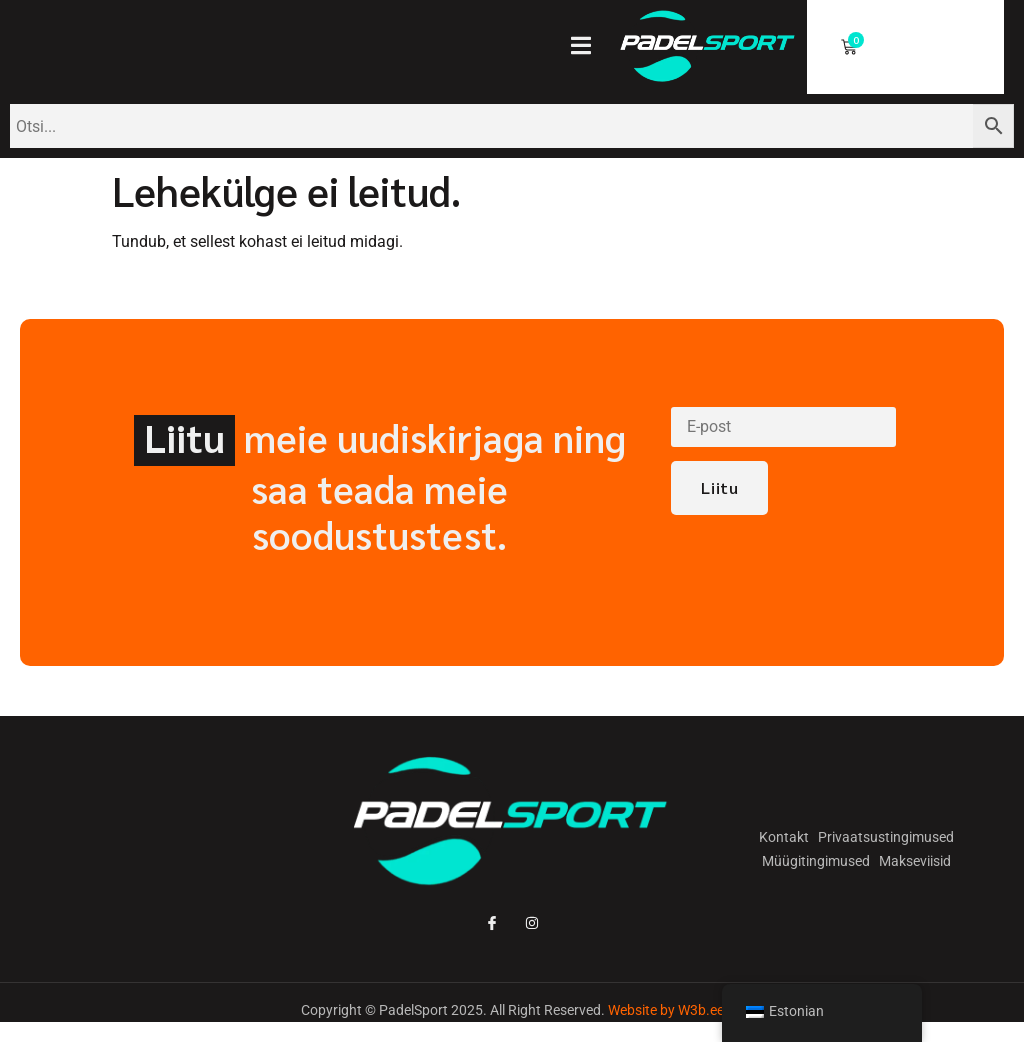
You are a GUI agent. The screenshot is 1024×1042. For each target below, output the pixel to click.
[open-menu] (590, 48)
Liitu (719, 488)
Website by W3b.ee (666, 1010)
